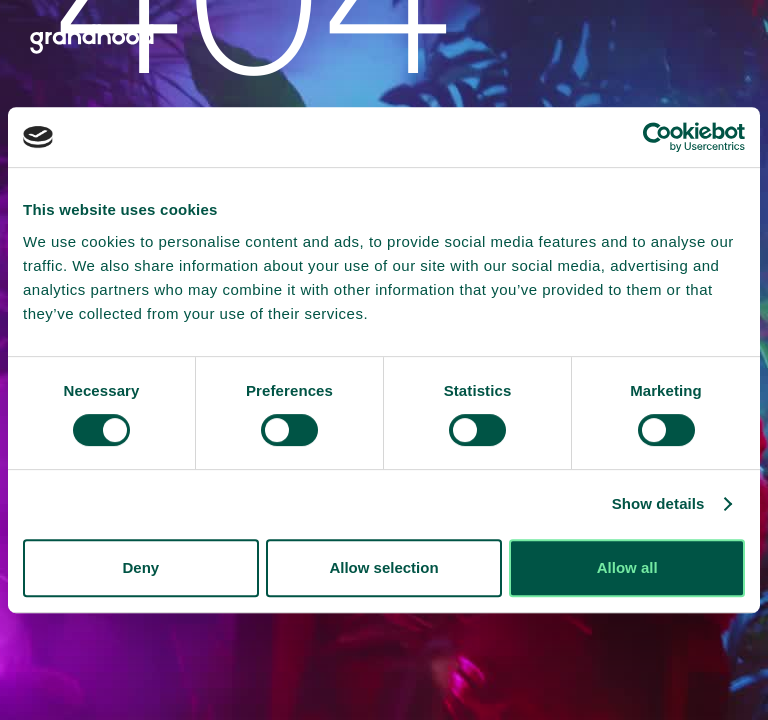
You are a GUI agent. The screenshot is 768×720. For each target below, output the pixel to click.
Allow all (627, 567)
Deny (140, 567)
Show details (658, 503)
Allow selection (383, 567)
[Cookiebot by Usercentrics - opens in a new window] (657, 137)
